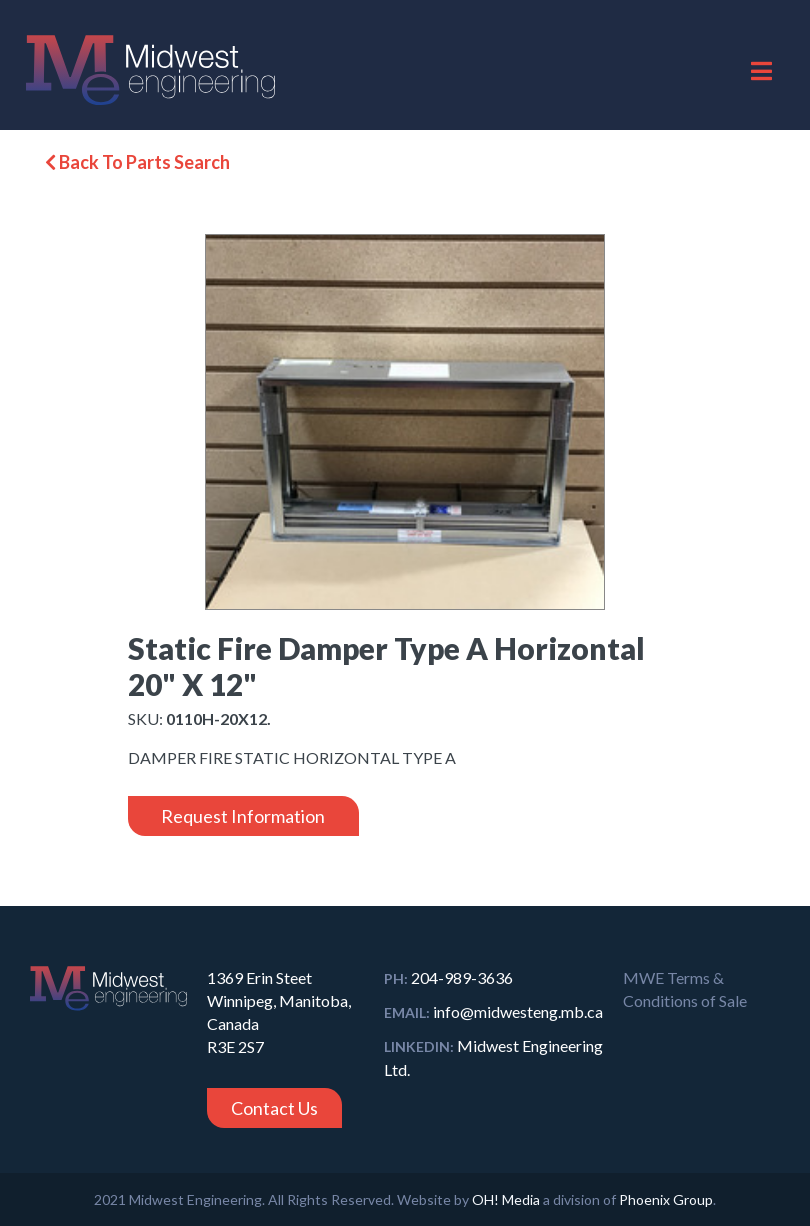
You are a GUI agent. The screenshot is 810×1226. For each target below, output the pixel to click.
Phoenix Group (666, 1199)
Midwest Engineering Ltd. (493, 1057)
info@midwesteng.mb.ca (493, 1011)
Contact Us (274, 1108)
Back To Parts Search (137, 162)
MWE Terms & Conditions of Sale (685, 989)
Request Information (243, 816)
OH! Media (506, 1199)
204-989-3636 (448, 977)
